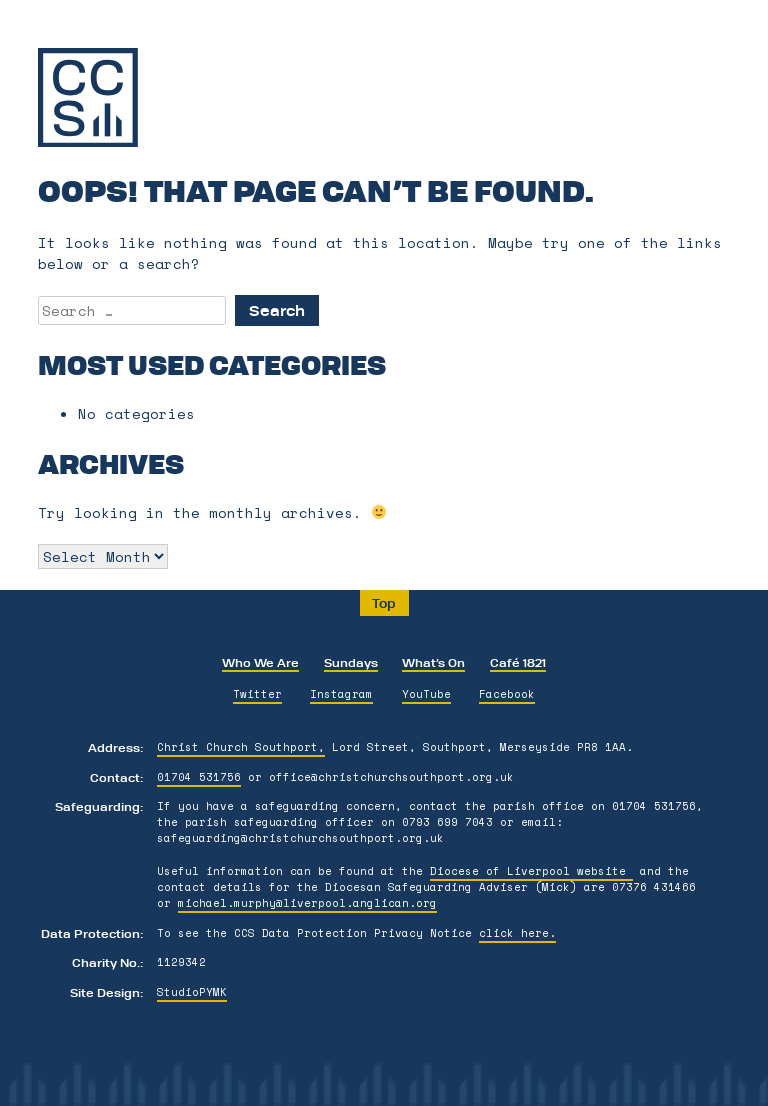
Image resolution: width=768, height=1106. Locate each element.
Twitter (257, 694)
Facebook (507, 694)
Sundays (351, 662)
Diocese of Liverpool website (531, 871)
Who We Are (260, 662)
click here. (517, 933)
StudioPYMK (192, 992)
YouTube (426, 694)
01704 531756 (199, 777)
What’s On (433, 662)
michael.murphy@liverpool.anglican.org (307, 903)
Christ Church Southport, (241, 747)
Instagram (341, 694)
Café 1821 (518, 662)
